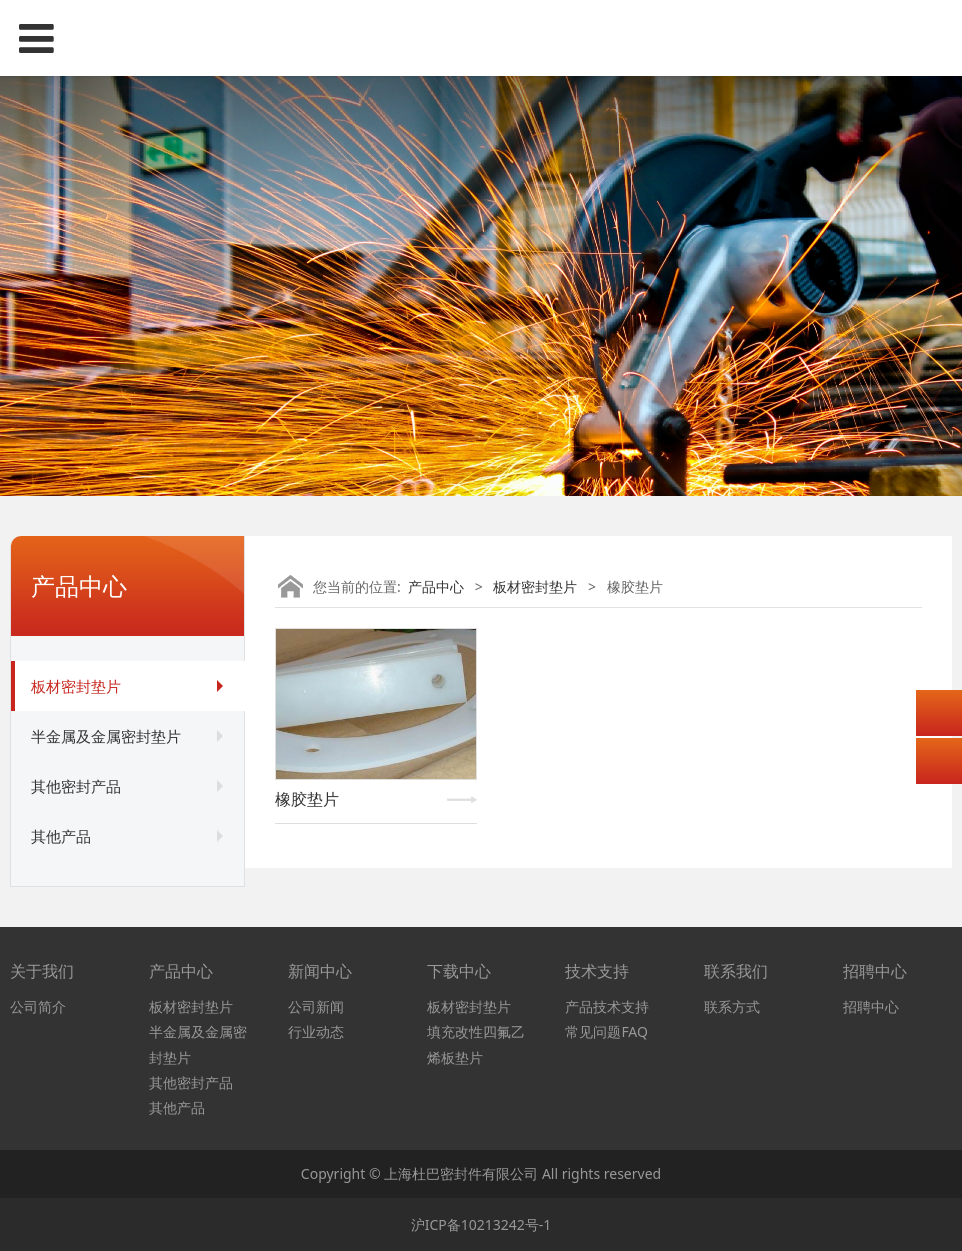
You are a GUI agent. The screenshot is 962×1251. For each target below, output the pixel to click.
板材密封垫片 (76, 686)
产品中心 (436, 586)
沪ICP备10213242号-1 (481, 1224)
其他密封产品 (76, 786)
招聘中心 (871, 1006)
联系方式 (732, 1006)
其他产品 (61, 836)
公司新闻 (316, 1006)
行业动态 (316, 1031)
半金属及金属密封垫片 (106, 736)
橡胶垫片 (307, 799)
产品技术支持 (607, 1006)
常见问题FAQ (606, 1031)
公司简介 (38, 1006)
